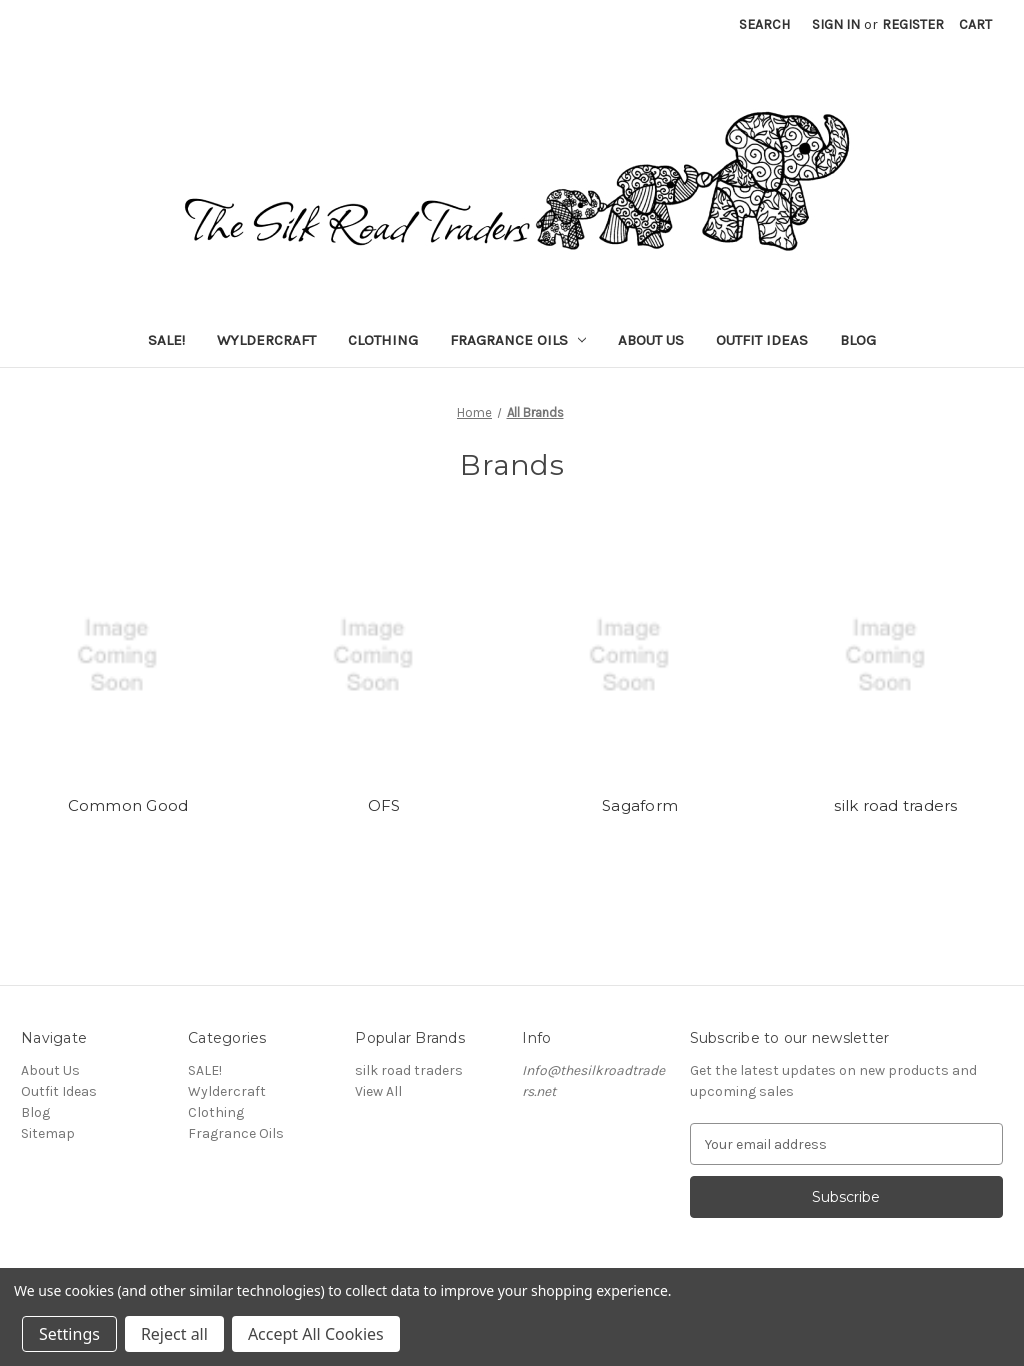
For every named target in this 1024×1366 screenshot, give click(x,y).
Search (764, 24)
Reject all (174, 1334)
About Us (651, 340)
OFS (384, 805)
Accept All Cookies (316, 1334)
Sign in (836, 24)
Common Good (128, 805)
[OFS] (384, 656)
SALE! (166, 340)
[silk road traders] (896, 656)
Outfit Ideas (762, 340)
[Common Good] (128, 656)
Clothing (383, 340)
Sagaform (640, 805)
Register (913, 24)
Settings (69, 1334)
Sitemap (48, 1133)
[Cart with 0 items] (975, 24)
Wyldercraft (266, 340)
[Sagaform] (640, 656)
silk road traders (895, 805)
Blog (858, 340)
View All (378, 1091)
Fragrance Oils (518, 340)
